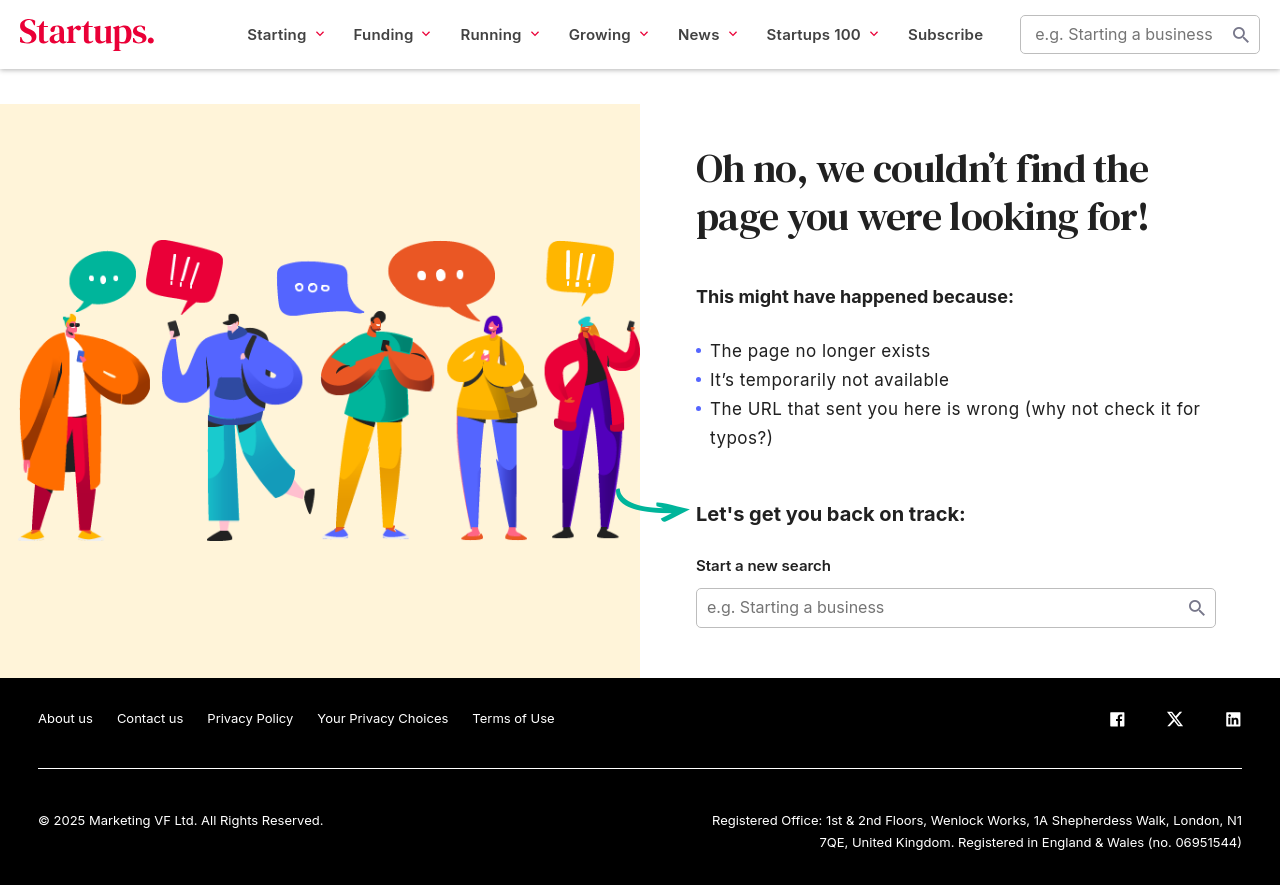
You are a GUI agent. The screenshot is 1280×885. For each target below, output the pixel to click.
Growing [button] (589, 51)
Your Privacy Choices (382, 718)
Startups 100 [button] (803, 51)
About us (65, 718)
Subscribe (927, 51)
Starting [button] (267, 51)
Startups (105, 52)
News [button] (689, 51)
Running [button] (481, 51)
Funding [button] (373, 51)
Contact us (150, 718)
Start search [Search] (1223, 52)
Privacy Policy (250, 718)
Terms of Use (513, 718)
